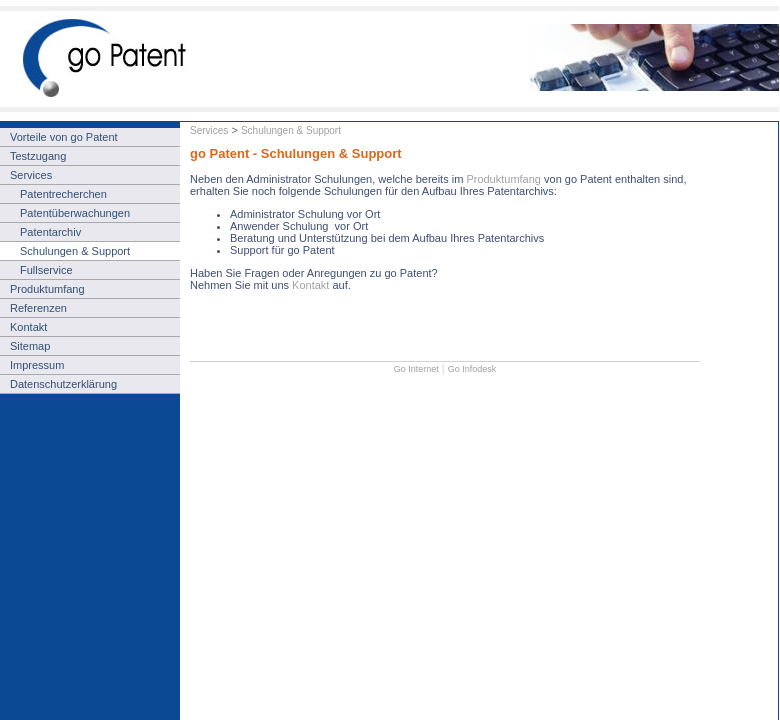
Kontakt (310, 285)
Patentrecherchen (63, 194)
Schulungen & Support (291, 130)
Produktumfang (505, 179)
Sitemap (30, 346)
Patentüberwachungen (75, 213)
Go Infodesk (472, 369)
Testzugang (38, 156)
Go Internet (416, 369)
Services (209, 130)
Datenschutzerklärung (63, 384)
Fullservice (46, 270)
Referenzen (38, 308)
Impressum (37, 365)
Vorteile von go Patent (64, 137)
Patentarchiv (50, 232)
